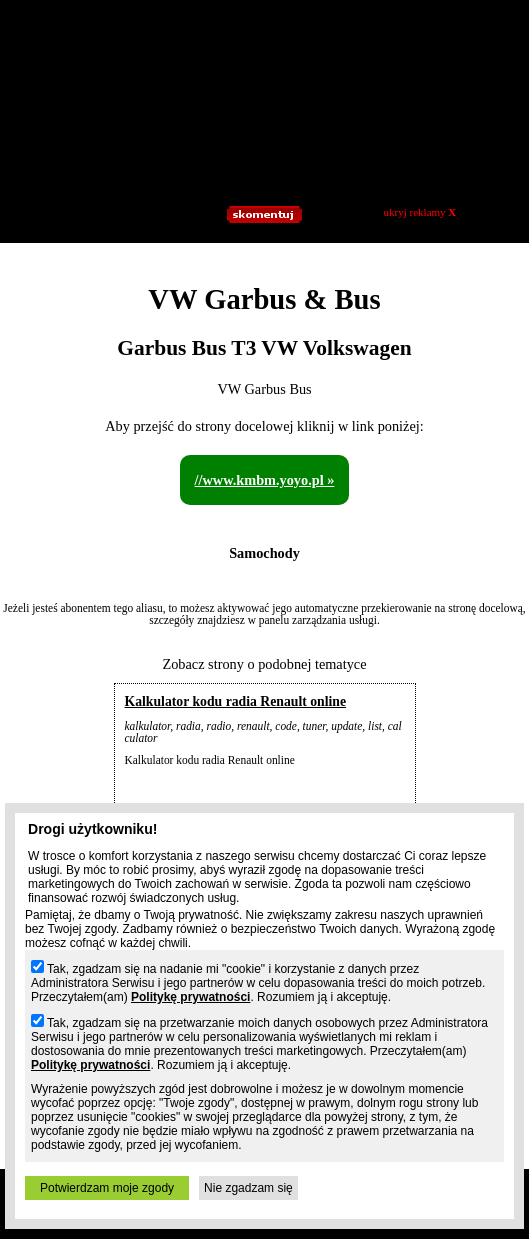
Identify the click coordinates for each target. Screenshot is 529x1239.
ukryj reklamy (420, 212)
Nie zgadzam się (248, 1188)
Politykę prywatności (190, 997)
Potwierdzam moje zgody (107, 1188)
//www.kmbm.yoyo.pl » (265, 480)
